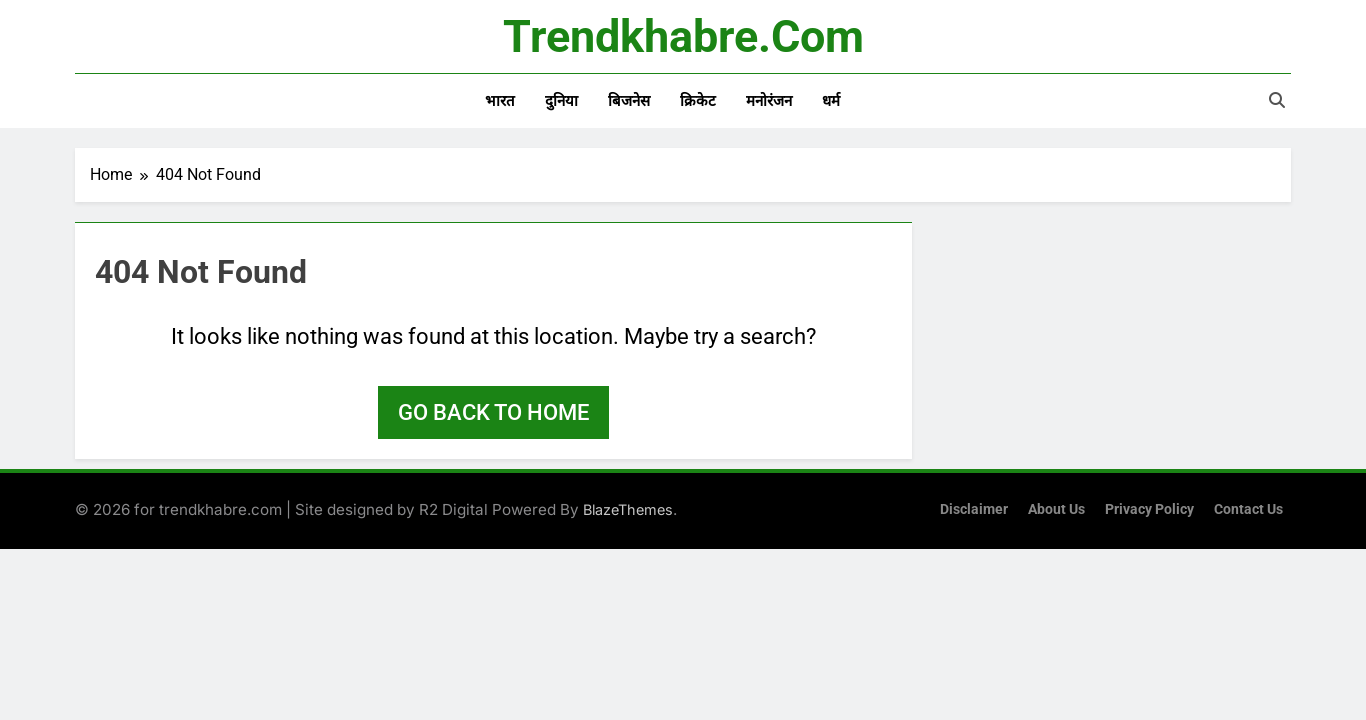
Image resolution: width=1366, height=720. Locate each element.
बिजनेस (629, 101)
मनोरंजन (769, 101)
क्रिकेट (698, 101)
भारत (500, 101)
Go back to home (493, 412)
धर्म (831, 101)
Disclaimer (974, 509)
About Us (1056, 509)
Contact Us (1248, 509)
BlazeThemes (628, 509)
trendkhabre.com (683, 36)
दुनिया (561, 101)
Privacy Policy (1149, 509)
